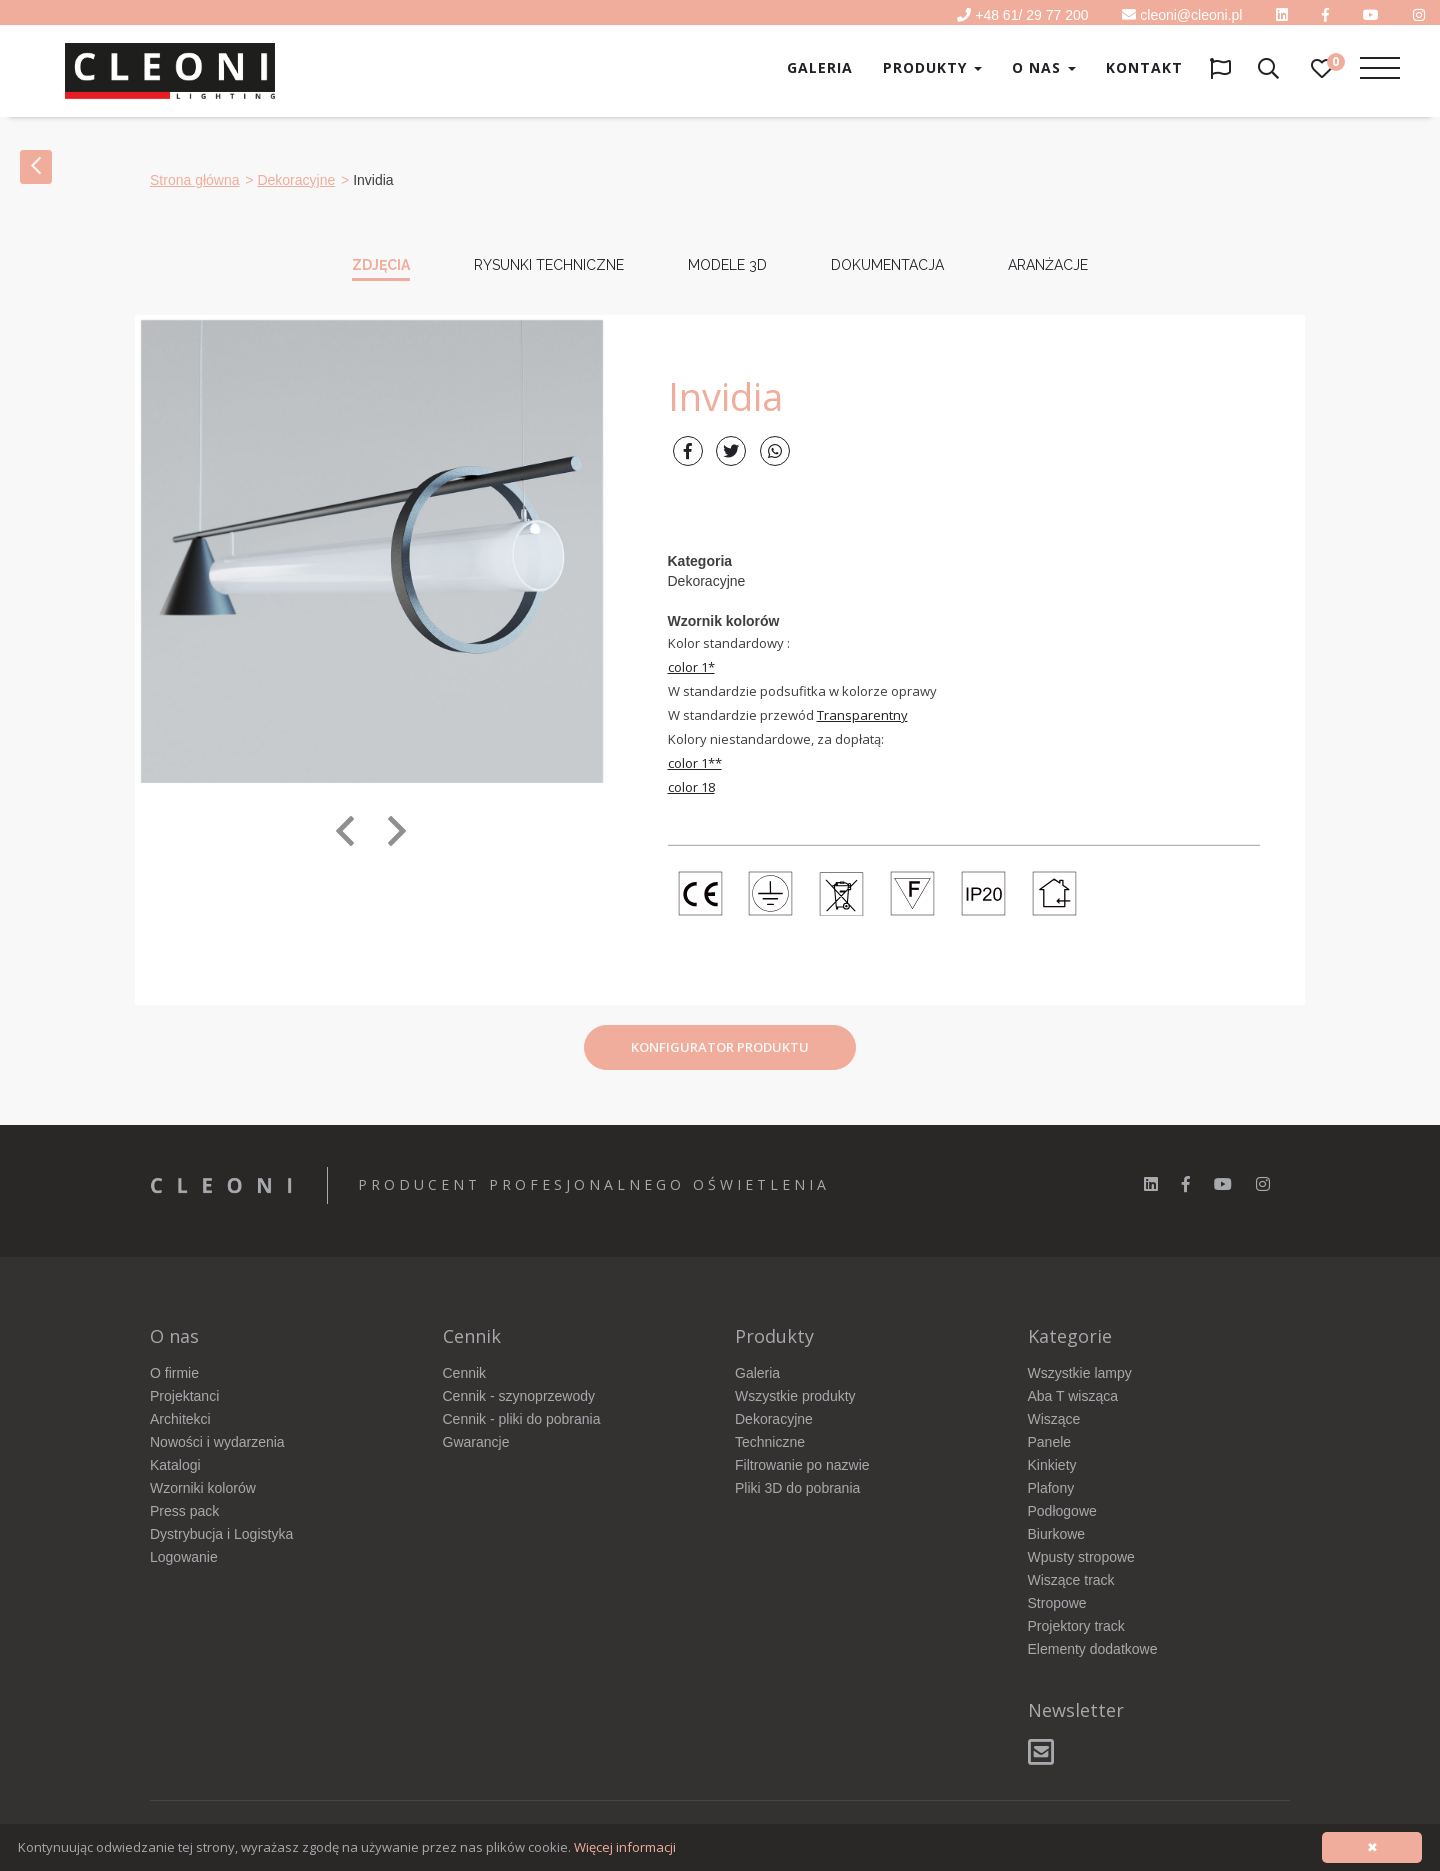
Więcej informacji (625, 1847)
